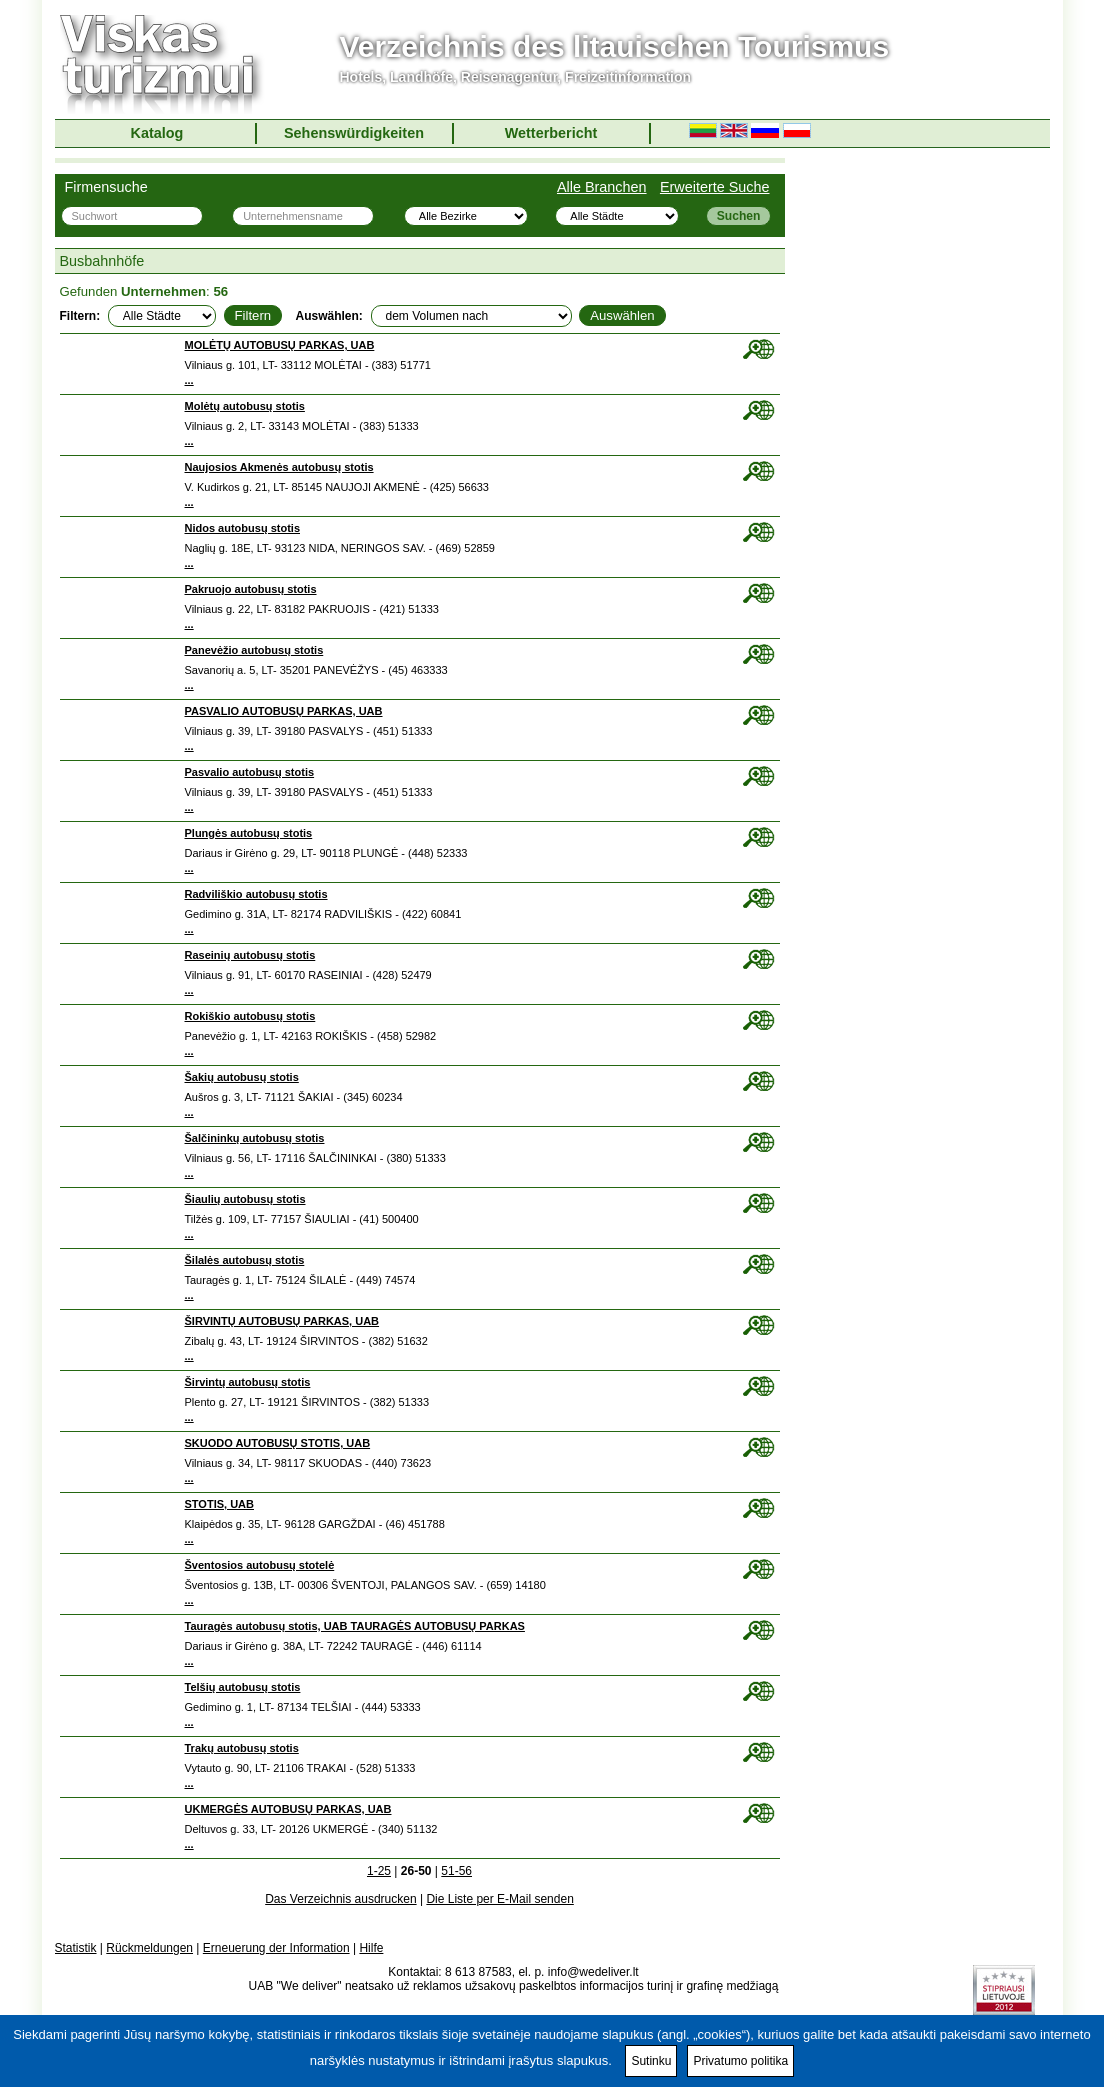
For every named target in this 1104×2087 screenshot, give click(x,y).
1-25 (379, 1871)
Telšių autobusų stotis (243, 1687)
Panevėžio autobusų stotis (254, 650)
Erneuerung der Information (276, 1948)
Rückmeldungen (149, 1948)
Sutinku (651, 2061)
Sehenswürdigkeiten (354, 133)
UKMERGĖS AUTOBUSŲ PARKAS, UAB (288, 1809)
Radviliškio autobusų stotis (256, 894)
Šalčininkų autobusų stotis (255, 1138)
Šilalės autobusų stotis (245, 1260)
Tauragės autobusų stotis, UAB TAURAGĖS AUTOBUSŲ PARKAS (355, 1626)
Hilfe (371, 1948)
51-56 (456, 1871)
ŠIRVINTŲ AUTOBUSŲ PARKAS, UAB (282, 1321)
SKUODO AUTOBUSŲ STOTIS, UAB (278, 1443)
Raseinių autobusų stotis (250, 955)
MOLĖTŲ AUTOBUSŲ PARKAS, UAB (280, 345)
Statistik (76, 1948)
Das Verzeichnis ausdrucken (340, 1899)
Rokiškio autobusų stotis (250, 1016)
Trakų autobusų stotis (242, 1748)
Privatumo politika (740, 2061)
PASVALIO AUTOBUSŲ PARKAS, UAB (284, 711)
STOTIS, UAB (219, 1504)
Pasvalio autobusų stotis (250, 772)
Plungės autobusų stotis (249, 833)
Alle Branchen (602, 187)
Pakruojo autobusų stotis (251, 589)
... (189, 380)
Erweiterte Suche (715, 187)
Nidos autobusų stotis (243, 528)
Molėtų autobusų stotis (245, 406)
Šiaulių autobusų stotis (245, 1199)
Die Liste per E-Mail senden (499, 1899)
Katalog (157, 133)
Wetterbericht (551, 133)
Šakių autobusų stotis (242, 1077)
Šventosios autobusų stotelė (260, 1565)
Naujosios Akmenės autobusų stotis (279, 467)
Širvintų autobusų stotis (248, 1382)
